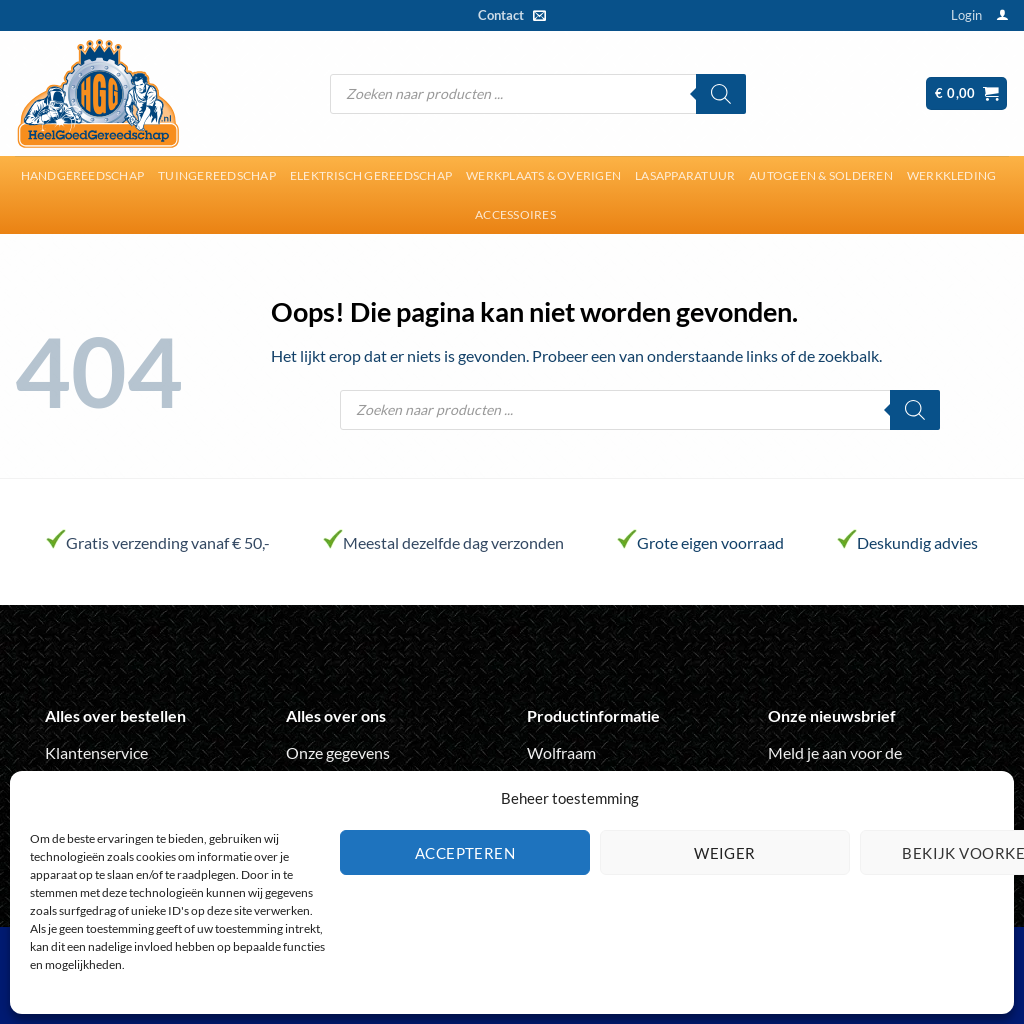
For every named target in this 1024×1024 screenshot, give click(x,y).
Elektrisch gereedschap (371, 175)
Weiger (725, 853)
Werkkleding (952, 175)
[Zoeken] (721, 94)
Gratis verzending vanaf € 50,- (168, 542)
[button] (966, 15)
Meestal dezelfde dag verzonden (453, 542)
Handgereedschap (83, 175)
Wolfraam (561, 752)
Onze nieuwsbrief (832, 715)
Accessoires (515, 214)
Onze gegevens (338, 752)
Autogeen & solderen (821, 175)
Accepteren (465, 853)
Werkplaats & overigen (543, 175)
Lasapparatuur (685, 175)
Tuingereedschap (217, 175)
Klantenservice (96, 752)
